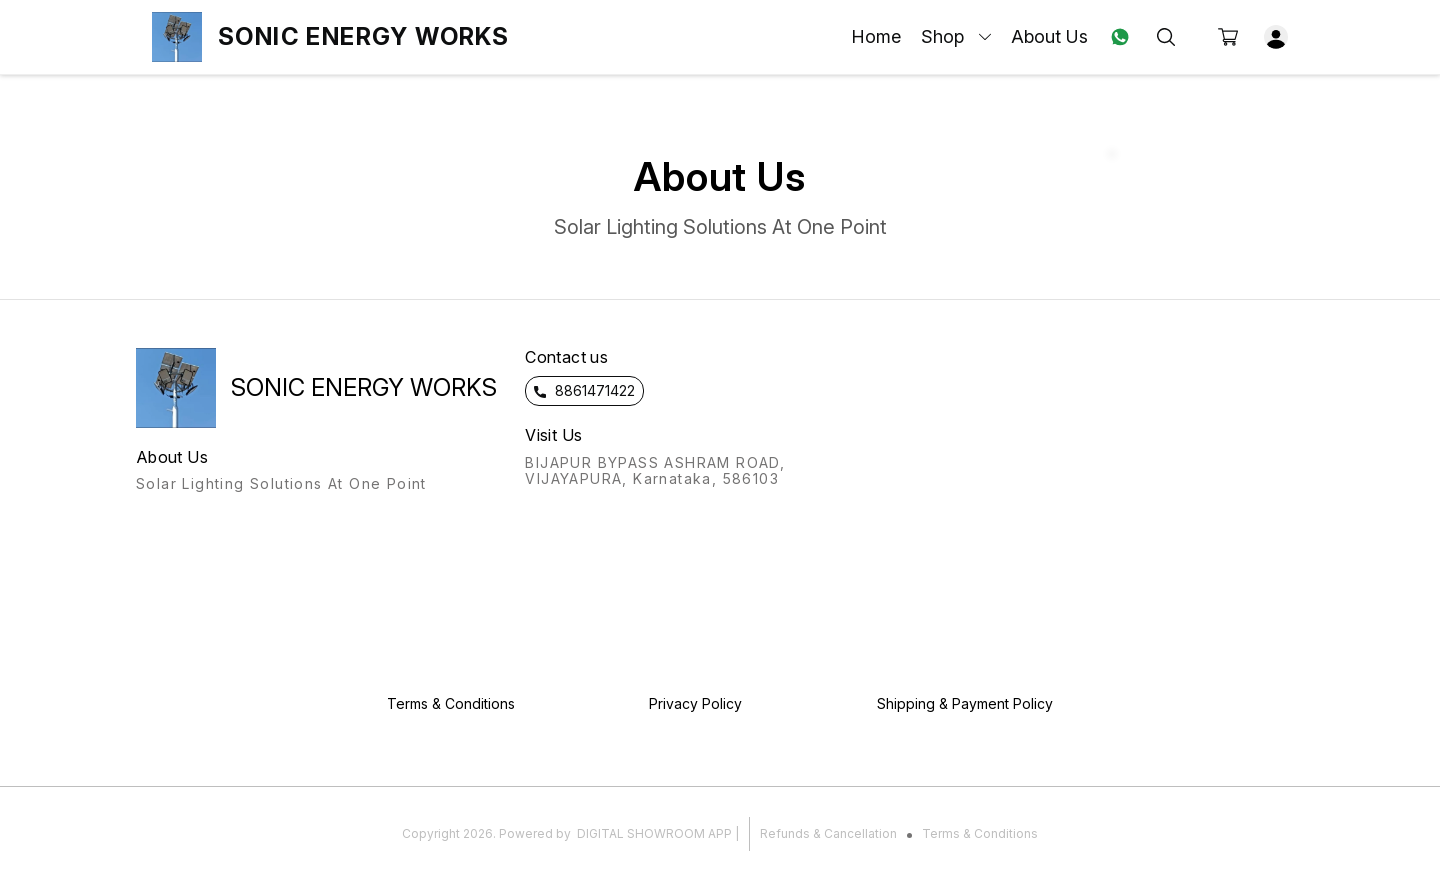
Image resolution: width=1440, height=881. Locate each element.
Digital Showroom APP (654, 833)
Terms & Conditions (980, 833)
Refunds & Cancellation (828, 833)
